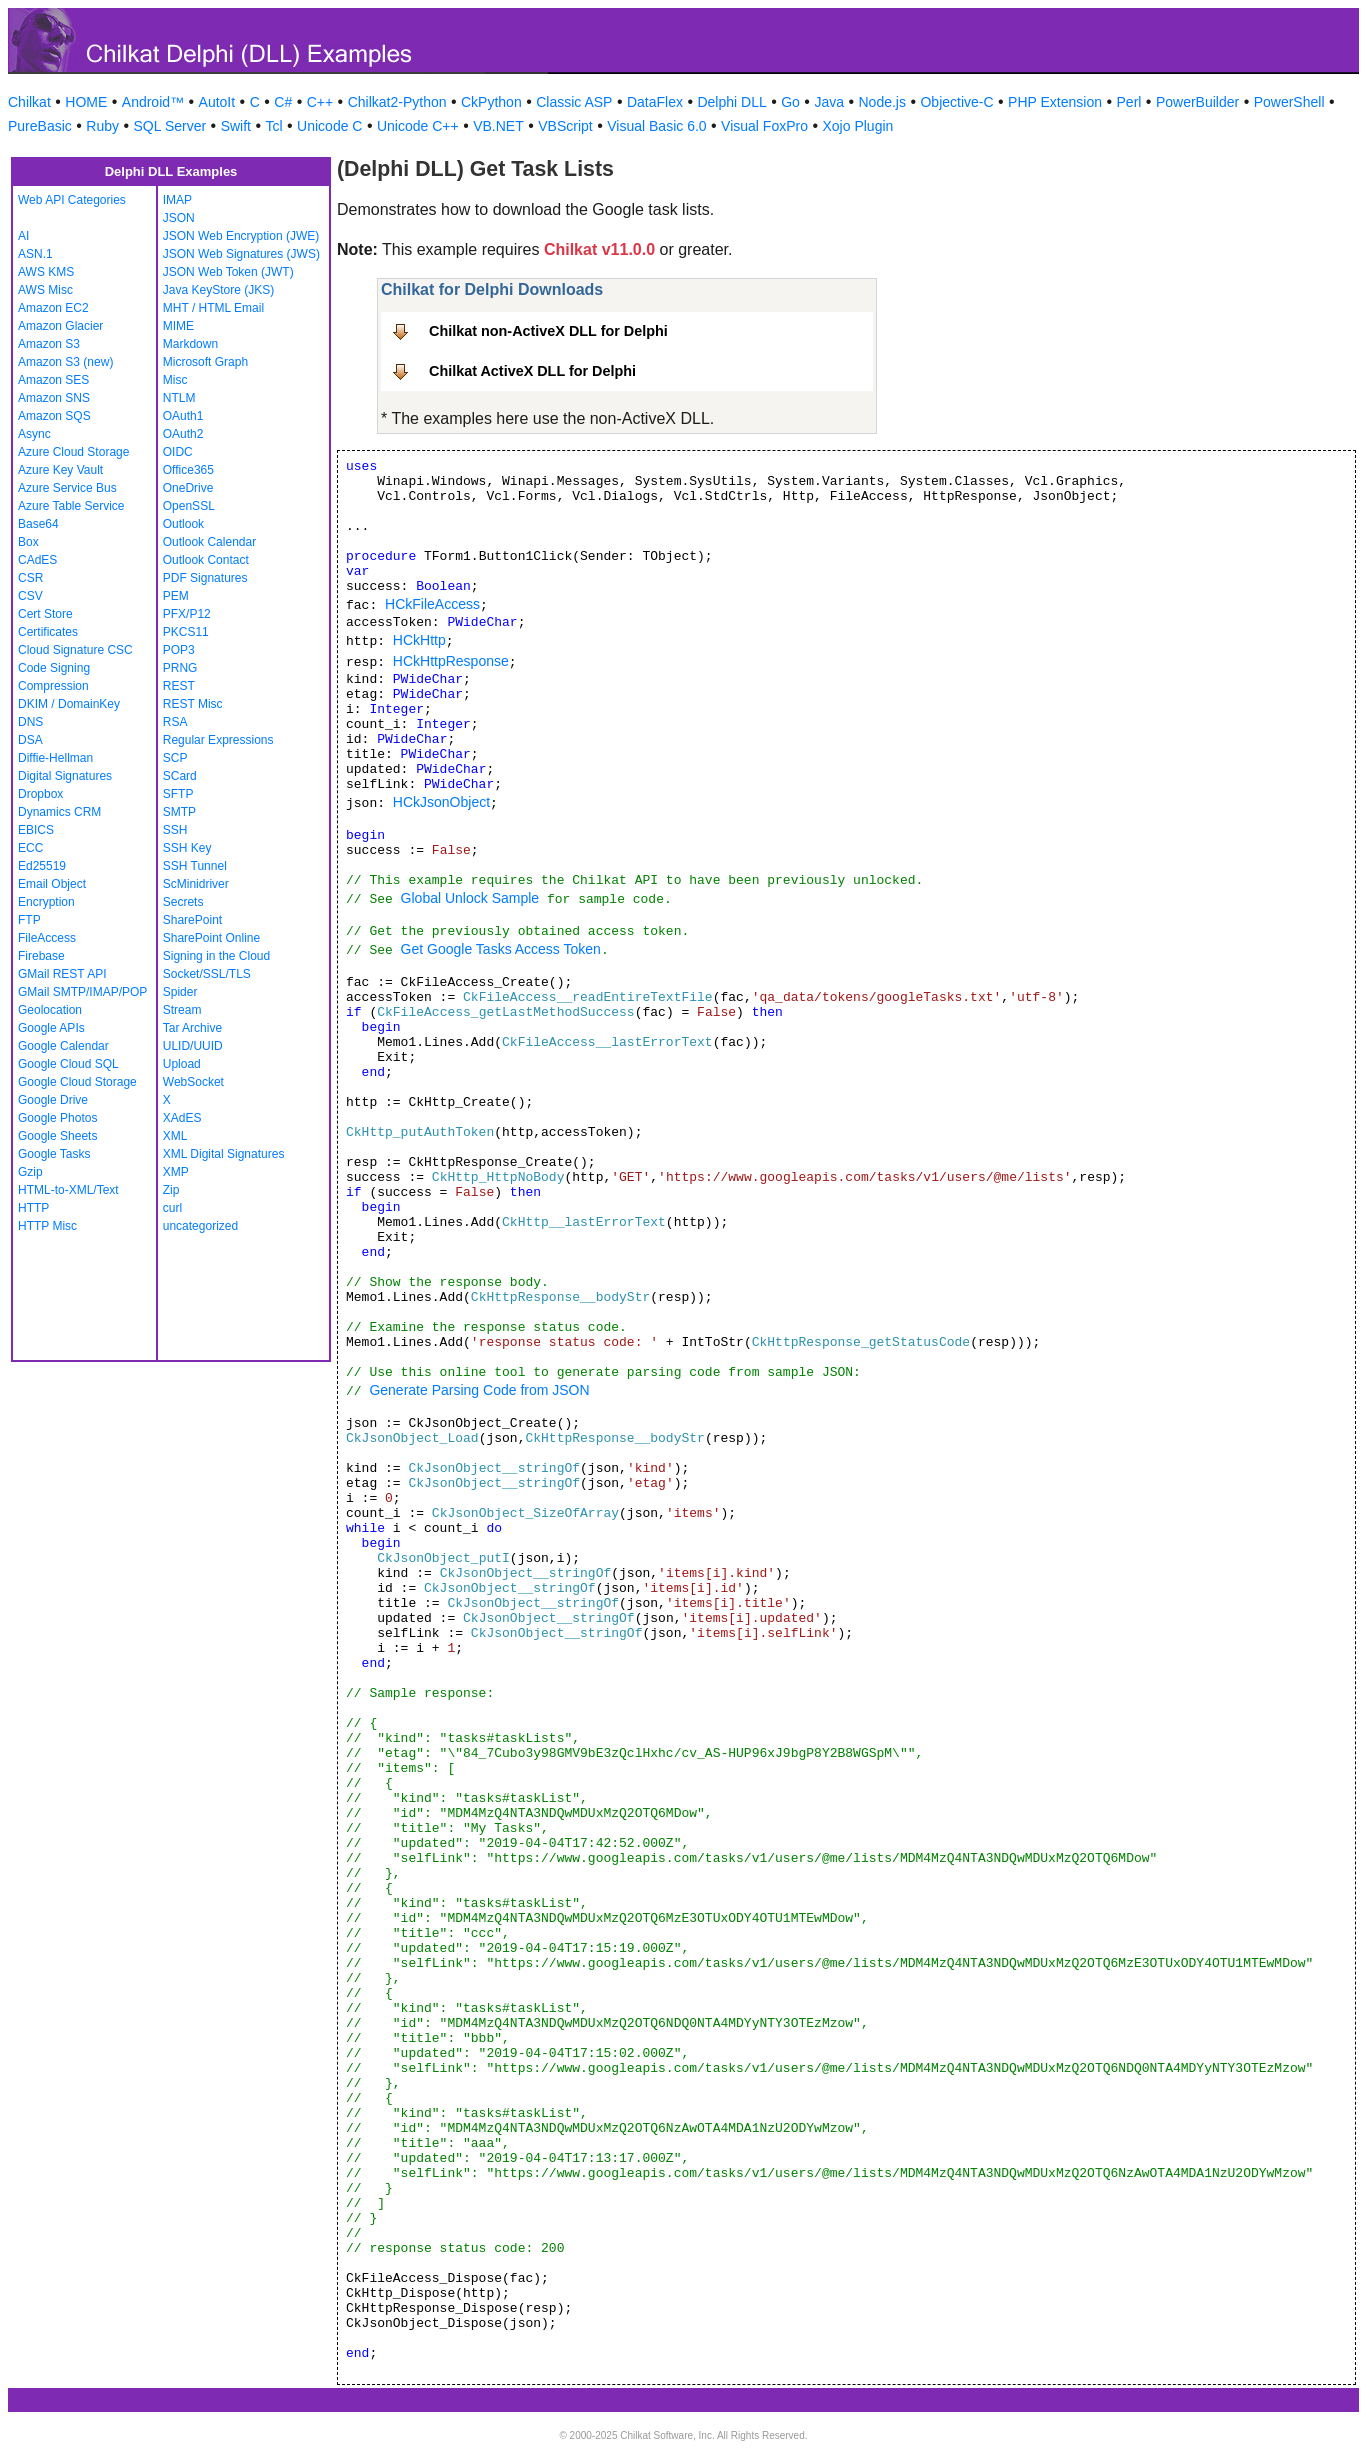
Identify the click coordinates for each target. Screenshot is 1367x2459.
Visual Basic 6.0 (656, 126)
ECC (30, 848)
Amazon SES (53, 380)
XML (175, 1136)
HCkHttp (419, 640)
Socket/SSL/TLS (207, 974)
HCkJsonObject (441, 802)
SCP (175, 758)
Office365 (188, 470)
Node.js (882, 102)
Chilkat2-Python (397, 102)
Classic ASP (574, 102)
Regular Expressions (218, 740)
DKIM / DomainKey (69, 704)
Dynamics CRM (59, 812)
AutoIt (217, 102)
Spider (180, 992)
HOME (86, 102)
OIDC (178, 452)
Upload (182, 1064)
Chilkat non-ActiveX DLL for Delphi (548, 331)
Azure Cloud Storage (73, 452)
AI (23, 236)
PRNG (180, 668)
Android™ (153, 102)
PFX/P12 (187, 614)
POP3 (179, 650)
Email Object (52, 884)
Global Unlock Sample (470, 898)
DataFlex (655, 102)
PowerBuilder (1197, 102)
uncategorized (200, 1226)
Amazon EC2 (53, 308)
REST (179, 686)
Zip (171, 1190)
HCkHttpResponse (451, 661)
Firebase (41, 956)
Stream (182, 1010)
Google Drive (53, 1100)
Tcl (273, 126)
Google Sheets (57, 1136)
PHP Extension (1055, 102)
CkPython (491, 102)
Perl (1129, 102)
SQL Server (170, 126)
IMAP (177, 200)
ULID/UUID (193, 1046)
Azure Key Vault (60, 470)
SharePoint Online (211, 938)
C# (283, 102)
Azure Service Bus (67, 488)
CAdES (37, 560)
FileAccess (47, 938)
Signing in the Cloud (216, 956)
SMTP (179, 812)
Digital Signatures (65, 776)
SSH (175, 830)
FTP (29, 920)
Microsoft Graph (205, 362)
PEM (176, 596)
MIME (178, 326)
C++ (320, 102)
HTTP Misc (47, 1226)
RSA (175, 722)
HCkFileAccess (432, 604)
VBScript (565, 126)
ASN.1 (35, 254)
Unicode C (329, 126)
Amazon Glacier (60, 326)
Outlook (183, 524)
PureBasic (40, 126)
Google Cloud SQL (68, 1064)
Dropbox (40, 794)
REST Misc (193, 704)
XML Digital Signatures (224, 1154)
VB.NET (498, 126)
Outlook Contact (206, 560)
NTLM (179, 398)
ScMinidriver (196, 884)
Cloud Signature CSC (75, 650)
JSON (179, 218)
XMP (176, 1172)
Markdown (190, 344)
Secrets (183, 902)
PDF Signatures (205, 578)
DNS (30, 722)
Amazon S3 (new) (65, 362)
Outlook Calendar (209, 542)
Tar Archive (192, 1028)
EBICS (36, 830)
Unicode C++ (418, 126)
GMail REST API (62, 974)
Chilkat (29, 102)
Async (34, 434)
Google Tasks (54, 1154)
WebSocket (193, 1082)
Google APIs (51, 1028)
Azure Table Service (71, 506)
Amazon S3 (49, 344)
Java (829, 102)
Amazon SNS (54, 398)
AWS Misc (45, 290)
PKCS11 (186, 632)
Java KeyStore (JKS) (218, 290)
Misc (175, 380)
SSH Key (187, 848)
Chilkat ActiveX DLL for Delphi (532, 371)
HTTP (33, 1208)
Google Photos (57, 1118)
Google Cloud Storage (77, 1082)
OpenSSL (189, 506)
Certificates (48, 632)
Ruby (102, 126)
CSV (30, 596)
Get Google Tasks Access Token (501, 949)
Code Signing (54, 668)
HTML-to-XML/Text (68, 1190)
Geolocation (50, 1010)
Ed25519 (42, 866)
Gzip (30, 1172)
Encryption (46, 902)
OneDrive (188, 488)
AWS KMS (46, 272)
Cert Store (45, 614)
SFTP (178, 794)
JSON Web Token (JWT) (228, 272)
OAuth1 (183, 416)
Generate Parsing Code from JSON (479, 1390)
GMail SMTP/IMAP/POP (82, 992)
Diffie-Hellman (55, 758)
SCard (180, 776)
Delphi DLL (731, 102)
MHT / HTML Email (213, 308)
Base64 (38, 524)
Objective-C (956, 102)
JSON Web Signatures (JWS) (241, 254)
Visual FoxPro (764, 126)
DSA (30, 740)
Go (790, 102)
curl (172, 1208)
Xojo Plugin (858, 126)
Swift (236, 126)
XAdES (182, 1118)
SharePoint (192, 920)
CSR (30, 578)
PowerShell (1289, 102)
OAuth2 (183, 434)
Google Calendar (63, 1046)
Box (28, 542)
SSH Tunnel (195, 866)
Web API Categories (72, 200)
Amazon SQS (54, 416)
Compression (53, 686)
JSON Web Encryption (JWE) (241, 236)
